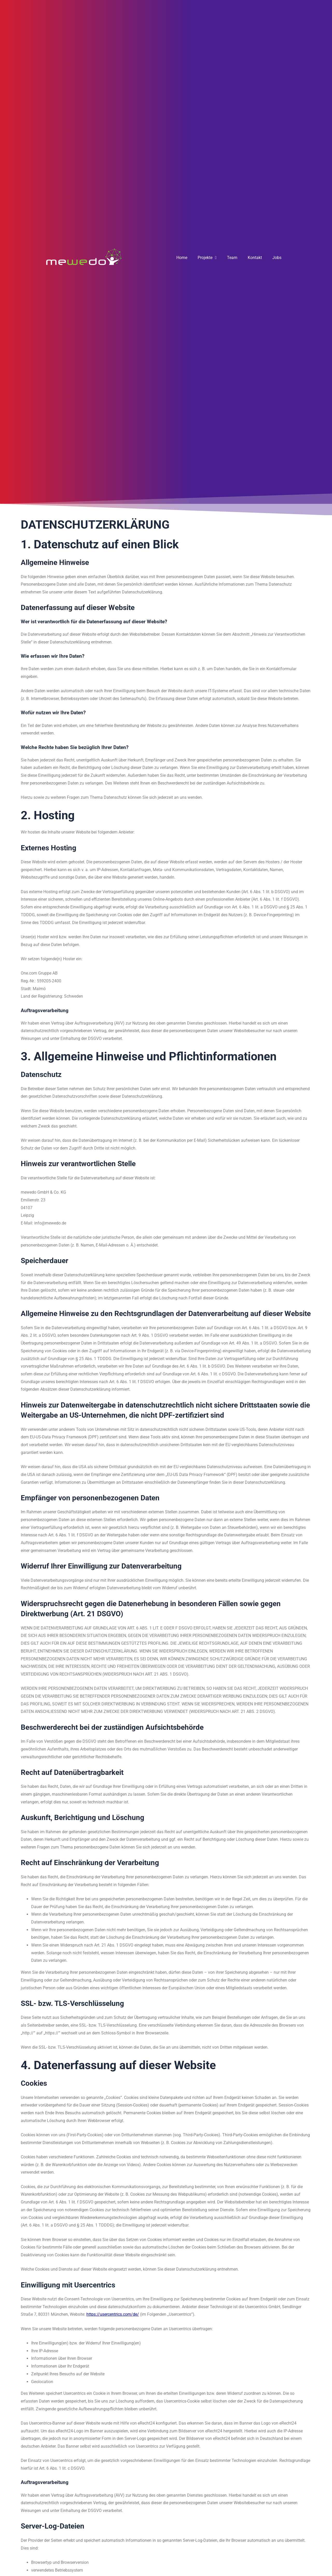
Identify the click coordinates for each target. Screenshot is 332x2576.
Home (181, 257)
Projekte (207, 257)
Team (232, 257)
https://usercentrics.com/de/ (112, 2314)
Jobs (276, 257)
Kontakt (255, 257)
